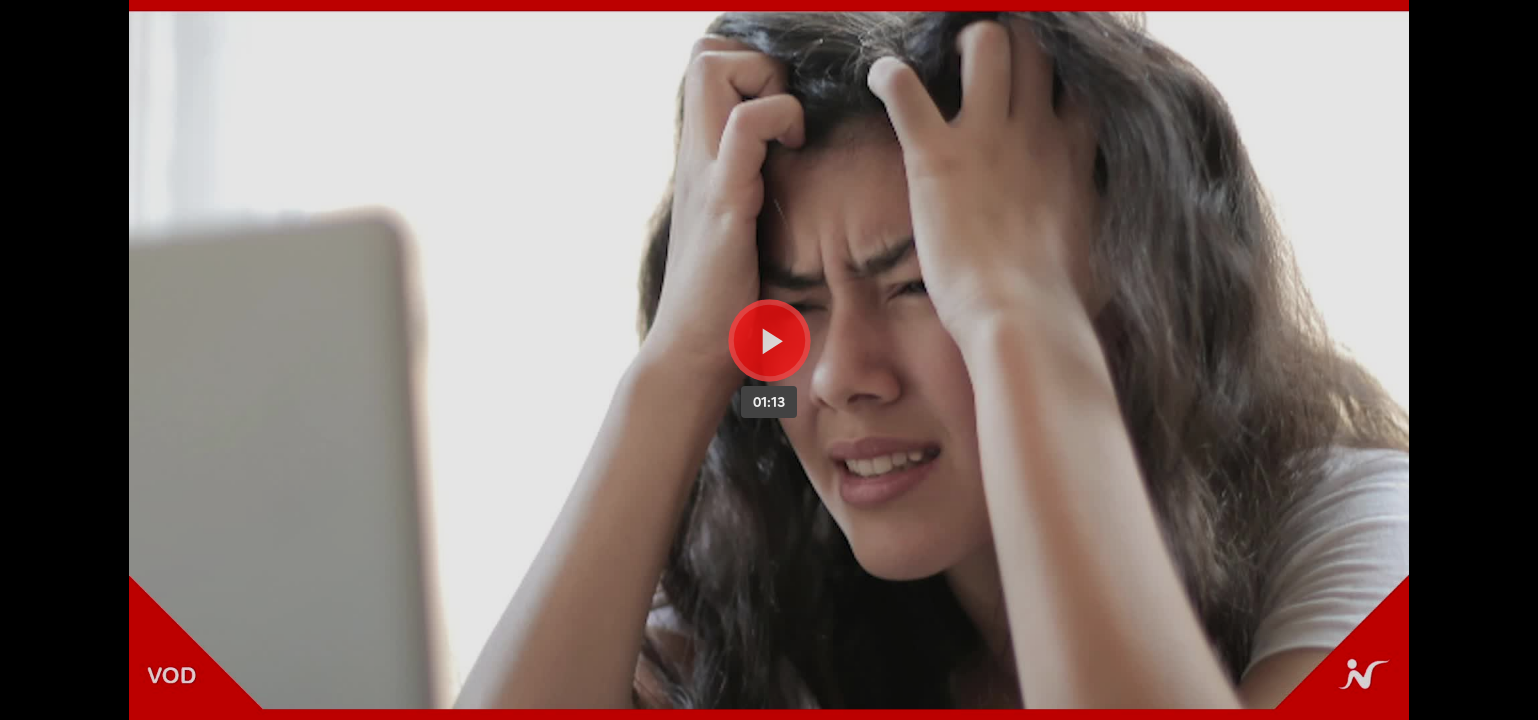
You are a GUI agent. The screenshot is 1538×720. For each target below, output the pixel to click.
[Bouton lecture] (769, 340)
